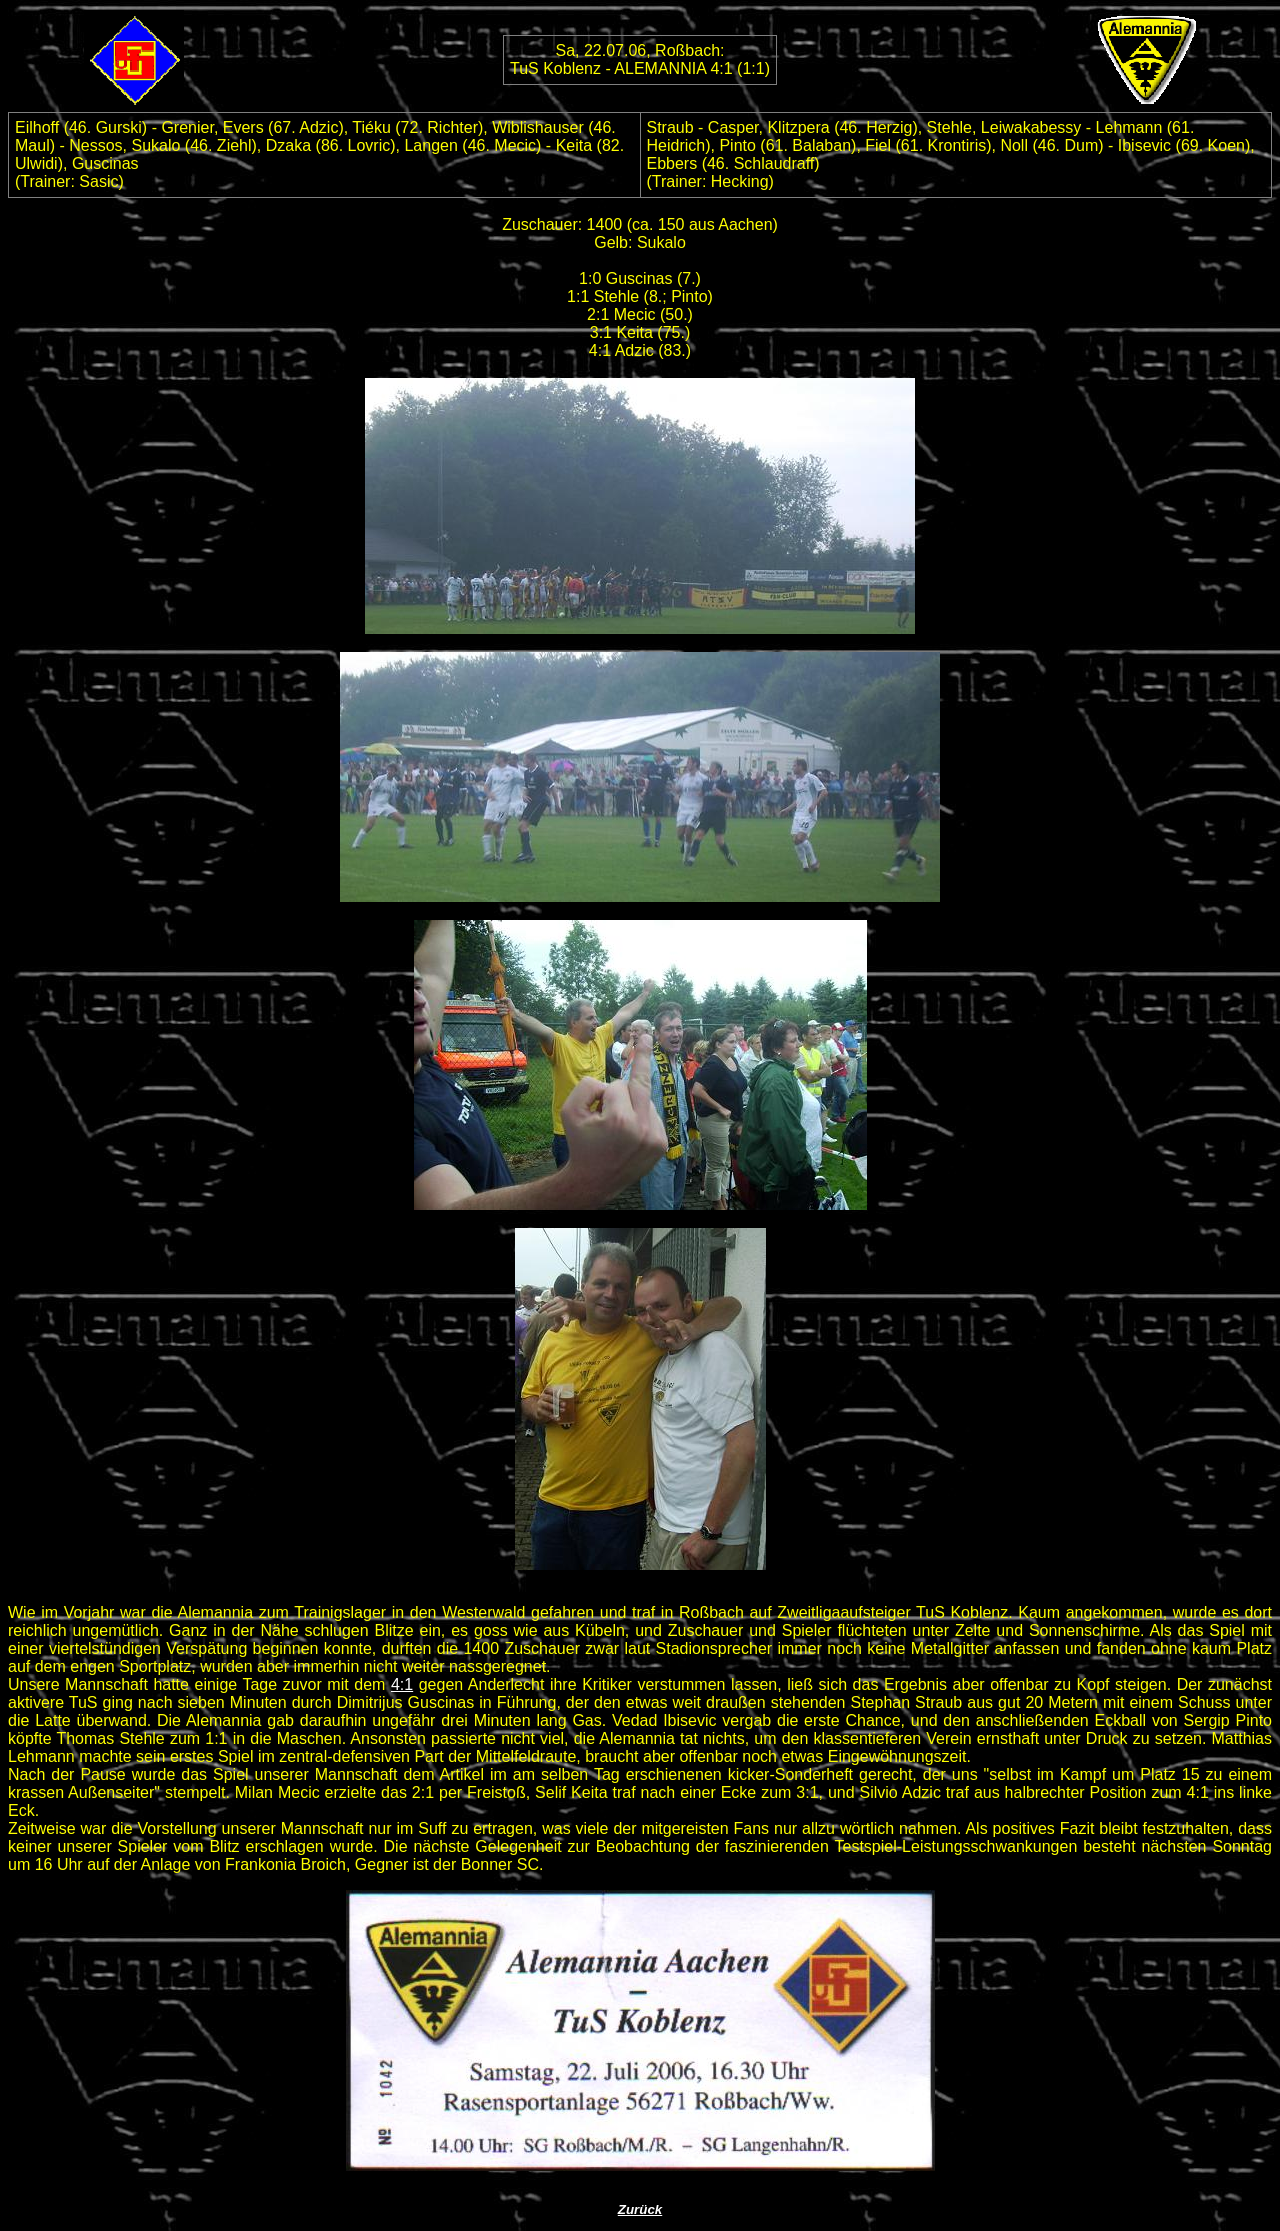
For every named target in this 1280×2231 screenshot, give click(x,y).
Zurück (640, 2209)
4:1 (402, 1684)
